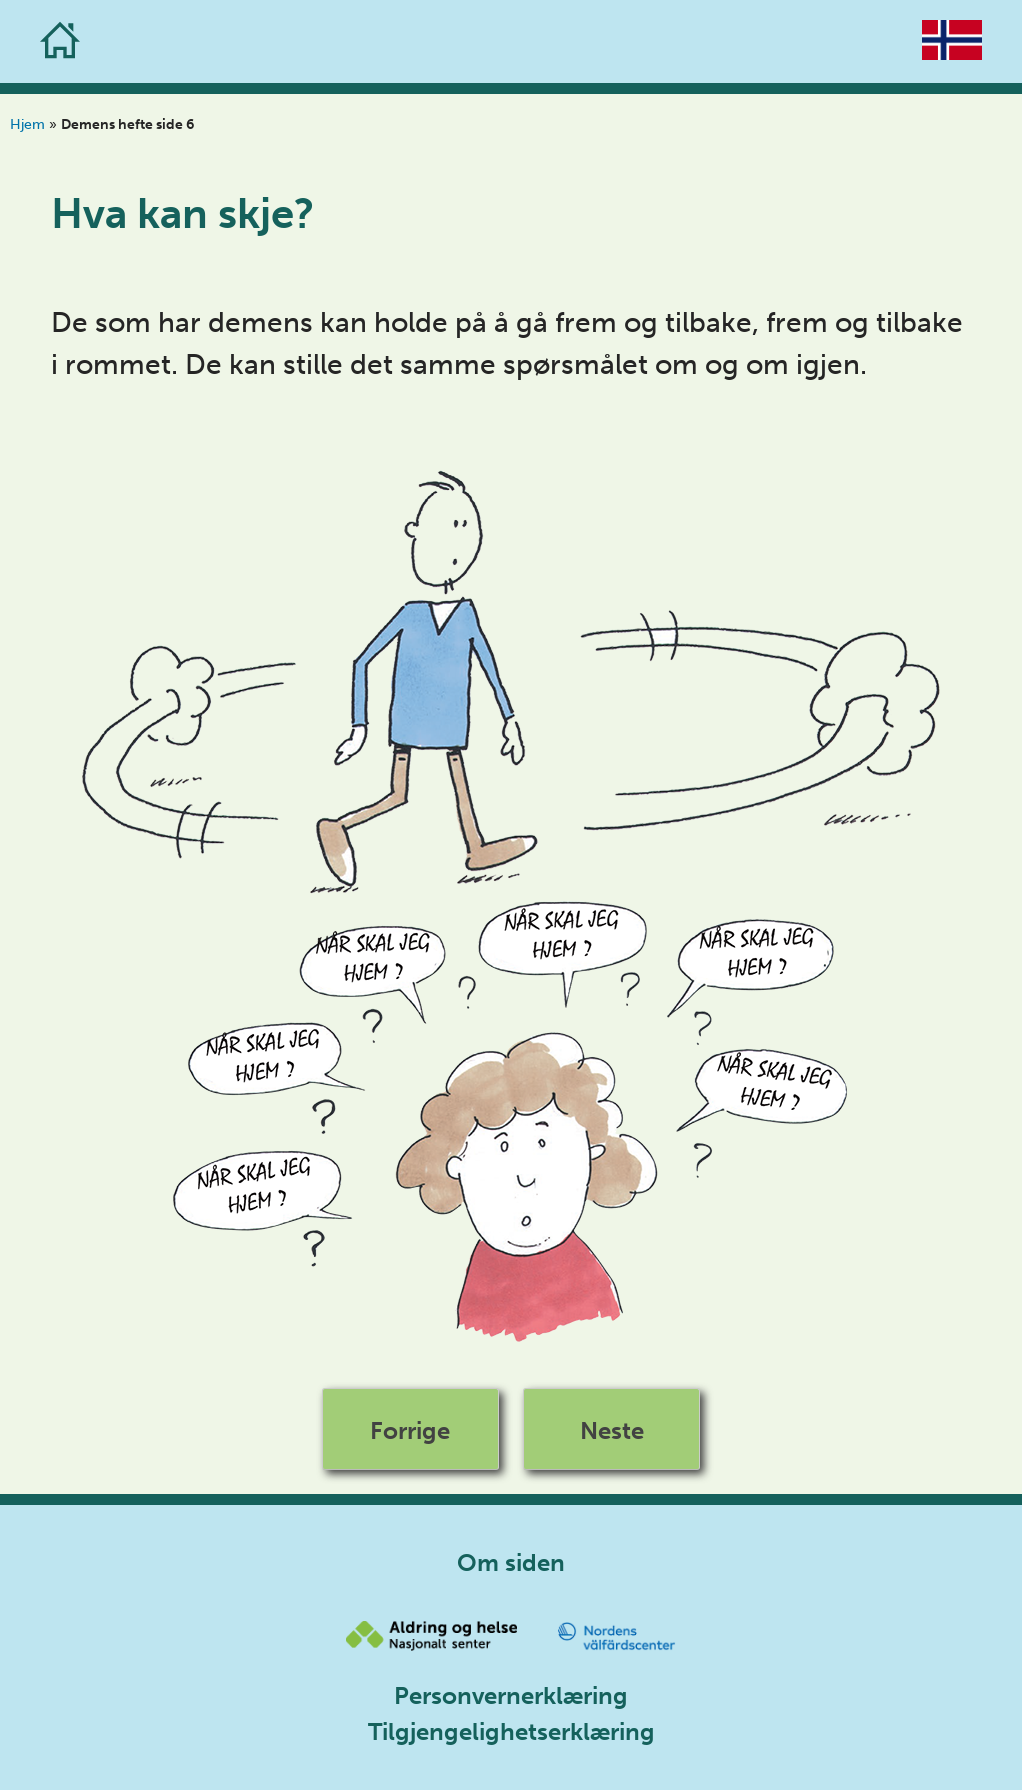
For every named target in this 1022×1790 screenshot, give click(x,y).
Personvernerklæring (511, 1695)
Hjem (27, 124)
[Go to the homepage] (60, 41)
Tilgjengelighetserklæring (511, 1731)
